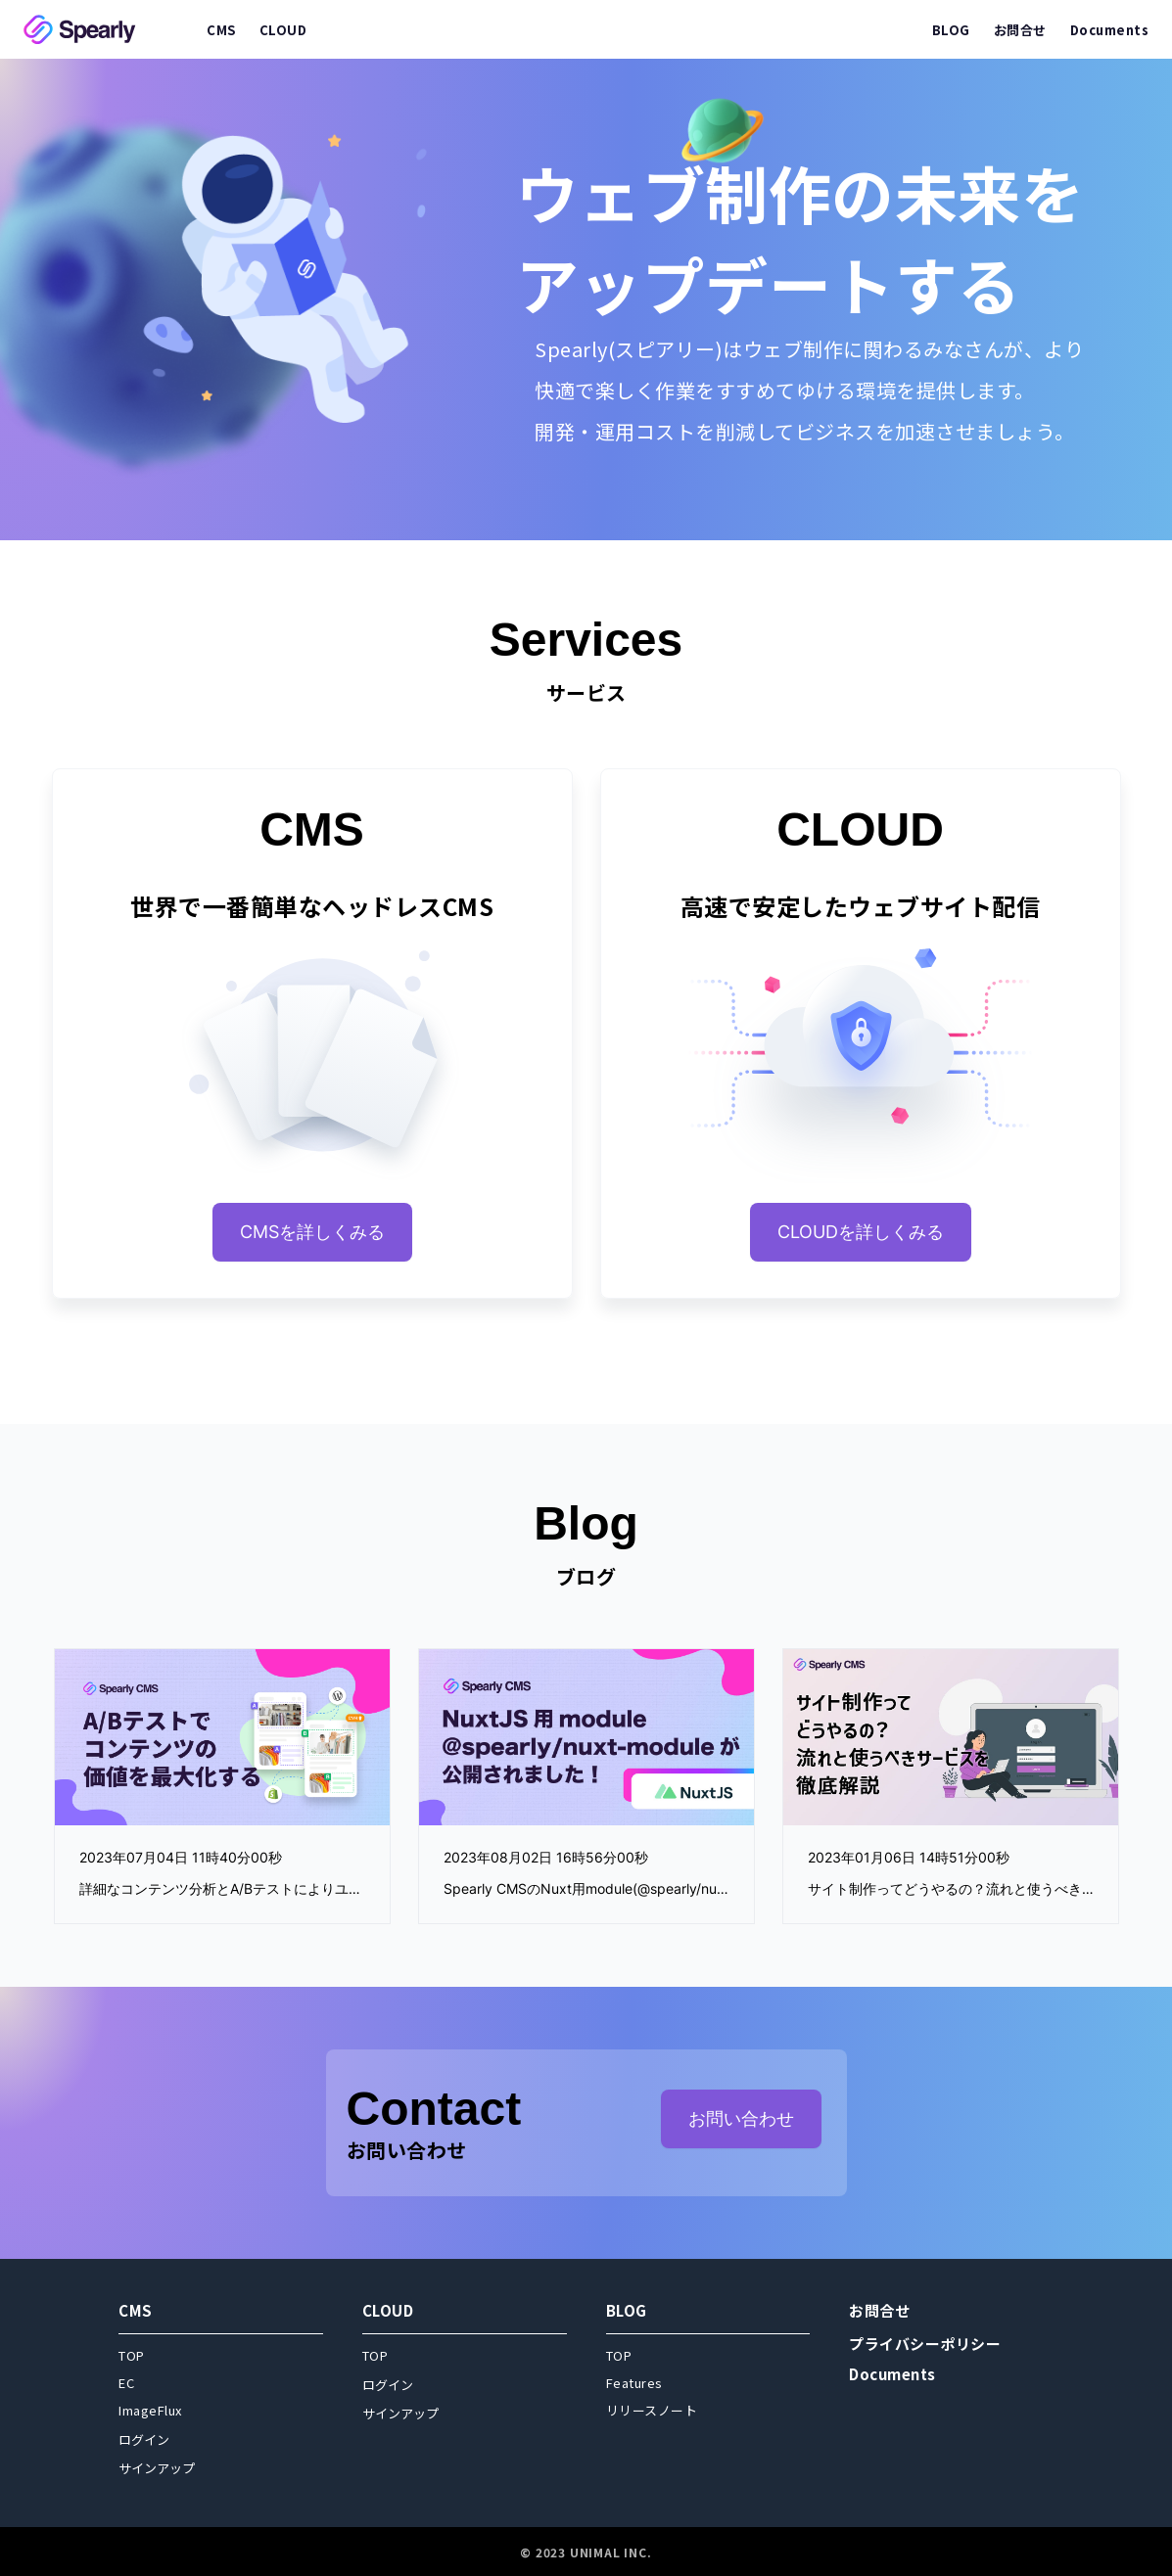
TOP (131, 2355)
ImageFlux (150, 2410)
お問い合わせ (741, 2118)
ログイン (143, 2439)
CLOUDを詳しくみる (860, 1231)
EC (126, 2382)
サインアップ (156, 2468)
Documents (892, 2374)
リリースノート (652, 2410)
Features (634, 2382)
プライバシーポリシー (925, 2343)
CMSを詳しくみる (312, 1231)
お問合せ (879, 2310)
